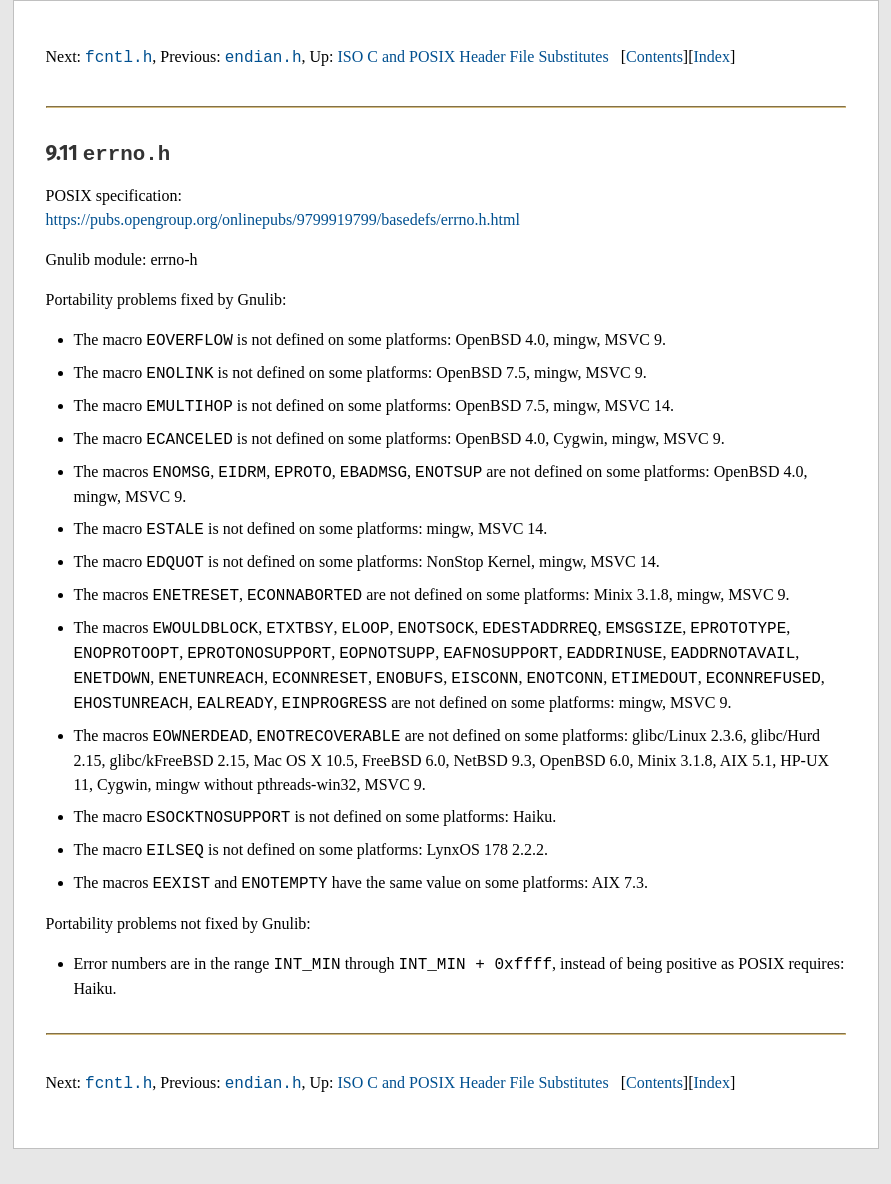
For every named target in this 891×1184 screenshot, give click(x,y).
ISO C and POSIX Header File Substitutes (473, 57)
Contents (654, 57)
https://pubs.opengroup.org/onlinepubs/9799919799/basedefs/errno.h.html (283, 222)
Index (712, 57)
